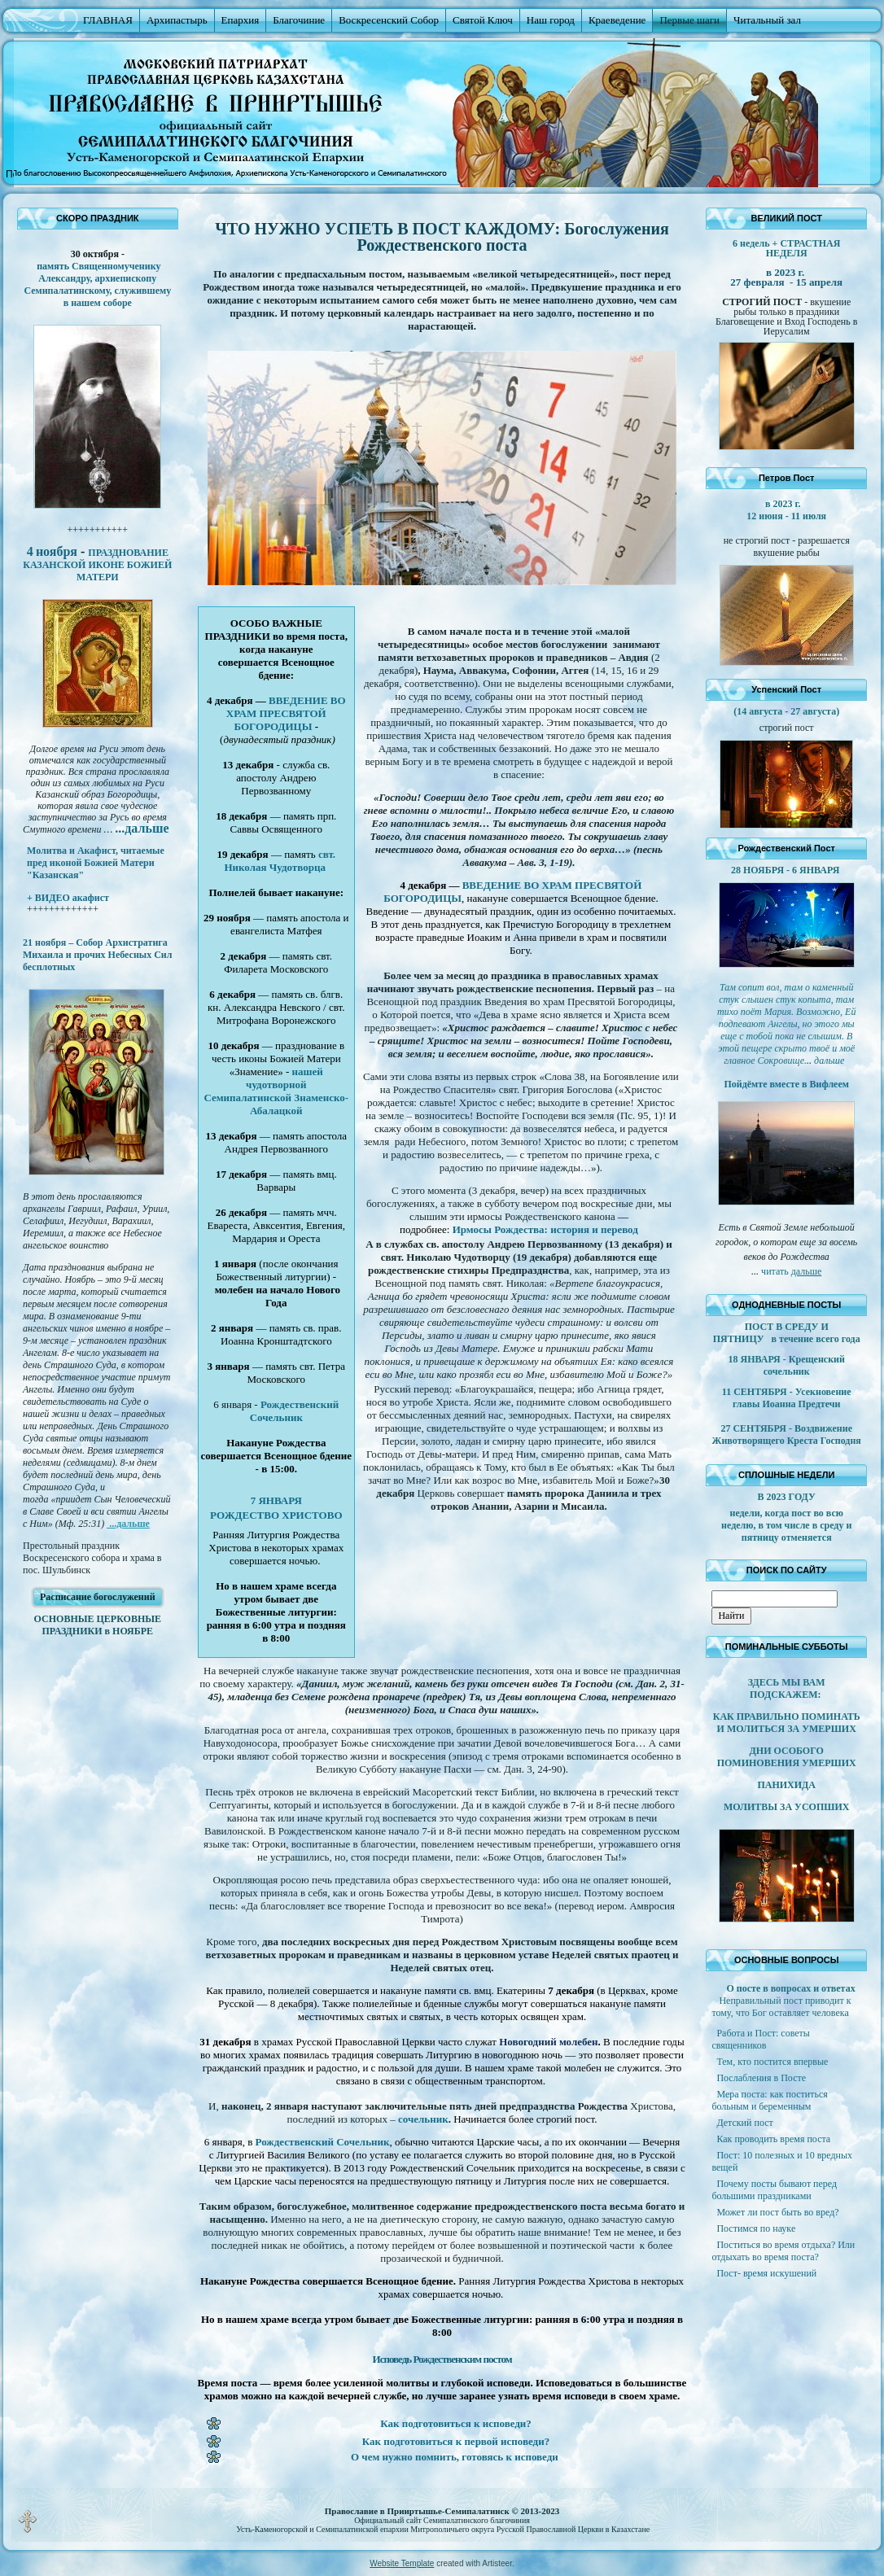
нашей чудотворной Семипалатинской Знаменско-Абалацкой (275, 1091)
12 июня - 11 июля (786, 516)
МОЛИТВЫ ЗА (759, 1807)
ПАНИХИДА (786, 1785)
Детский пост (744, 2122)
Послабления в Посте (761, 2078)
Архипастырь (177, 20)
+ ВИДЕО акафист (68, 897)
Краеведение (617, 20)
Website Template (402, 2563)
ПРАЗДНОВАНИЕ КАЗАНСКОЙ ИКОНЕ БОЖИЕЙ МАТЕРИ (97, 565)
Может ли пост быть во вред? (777, 2212)
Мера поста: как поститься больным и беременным (769, 2100)
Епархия (240, 20)
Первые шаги (689, 20)
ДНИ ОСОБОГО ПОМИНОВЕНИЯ (770, 1757)
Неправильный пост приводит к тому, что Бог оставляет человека (781, 2006)
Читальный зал (767, 20)
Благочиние (299, 20)
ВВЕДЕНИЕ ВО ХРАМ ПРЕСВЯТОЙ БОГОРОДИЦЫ (286, 713)
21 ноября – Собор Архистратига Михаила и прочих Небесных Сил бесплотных (98, 955)
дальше (806, 1271)
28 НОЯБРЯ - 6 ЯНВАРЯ (786, 870)
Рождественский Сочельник (294, 1411)
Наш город (551, 20)
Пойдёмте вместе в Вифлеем (786, 1084)
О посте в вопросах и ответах (790, 1988)
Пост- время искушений (766, 2273)
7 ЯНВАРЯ (276, 1500)
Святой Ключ (483, 20)
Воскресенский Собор (389, 20)
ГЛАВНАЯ (108, 20)
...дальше (128, 1523)
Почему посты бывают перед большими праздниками (774, 2190)
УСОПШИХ (821, 1807)
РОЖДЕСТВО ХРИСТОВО (276, 1515)
